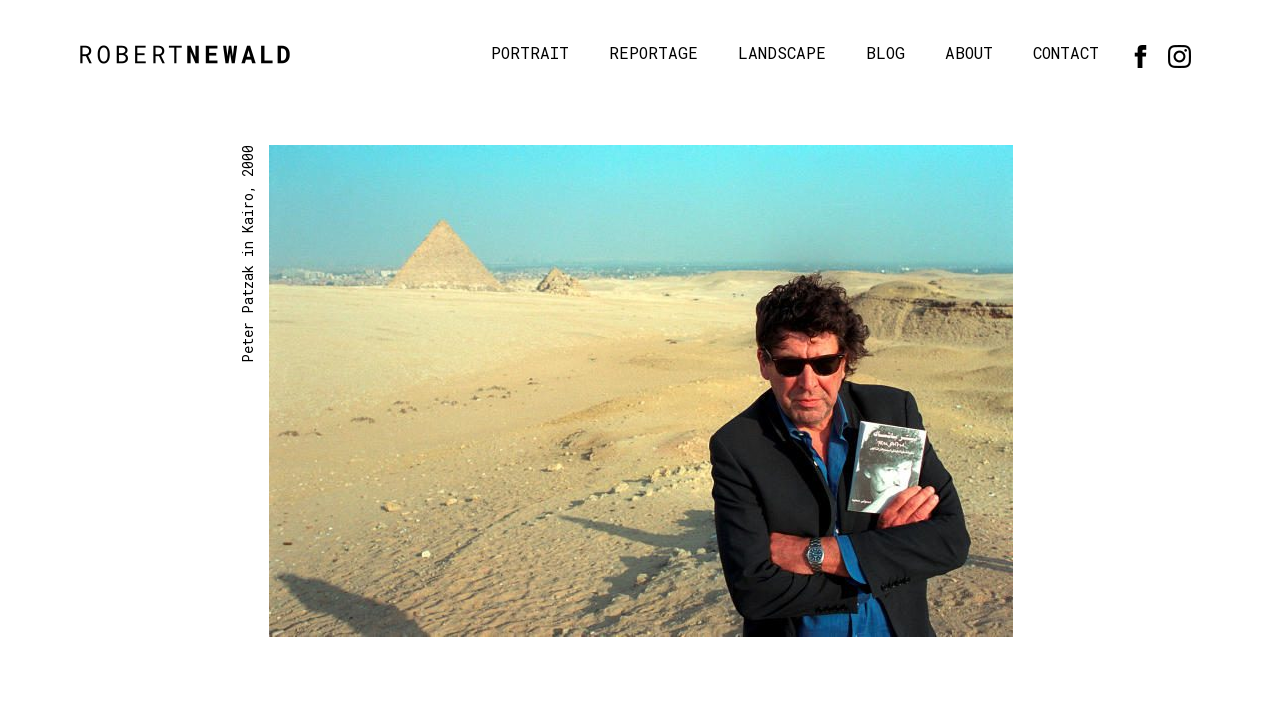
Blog (885, 52)
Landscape (782, 52)
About (969, 52)
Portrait (530, 52)
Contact (1066, 52)
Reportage (653, 52)
